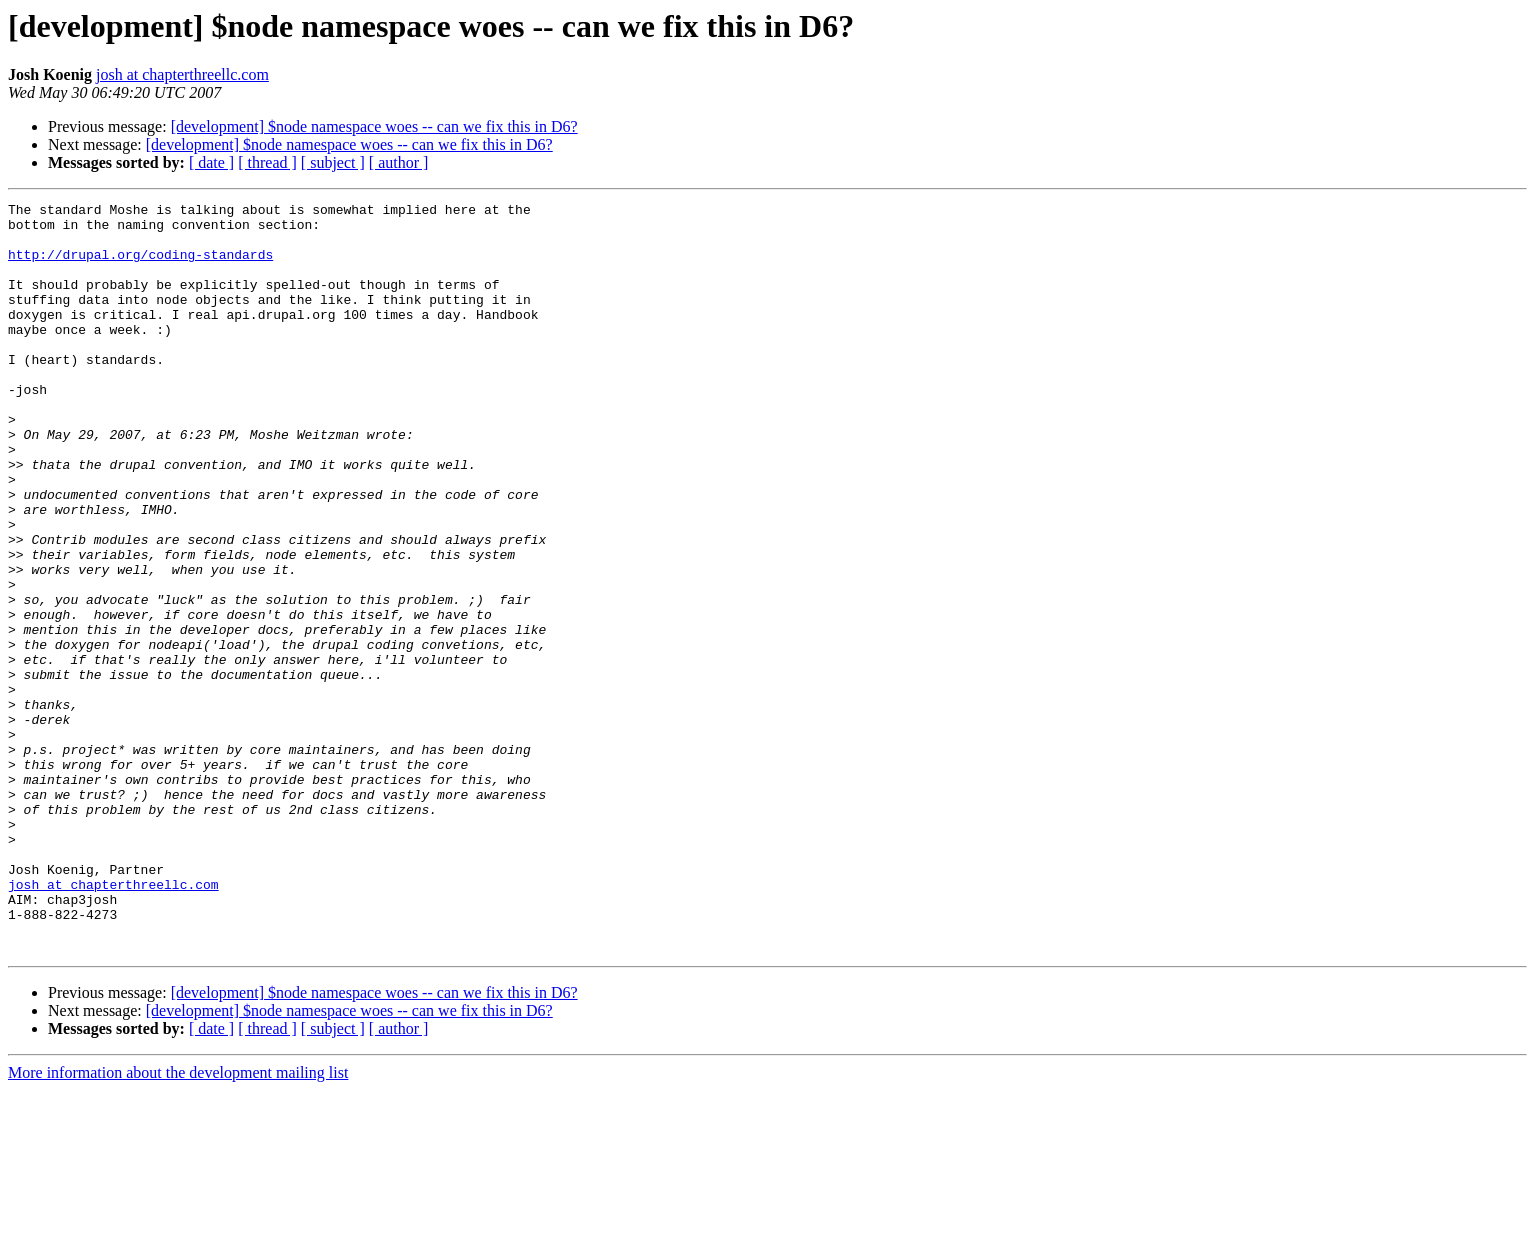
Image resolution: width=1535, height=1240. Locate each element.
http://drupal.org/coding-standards (140, 266)
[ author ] (399, 162)
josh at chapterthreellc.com (182, 74)
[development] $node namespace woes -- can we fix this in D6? (374, 126)
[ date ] (211, 162)
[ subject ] (333, 162)
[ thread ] (267, 162)
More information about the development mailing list (178, 1222)
